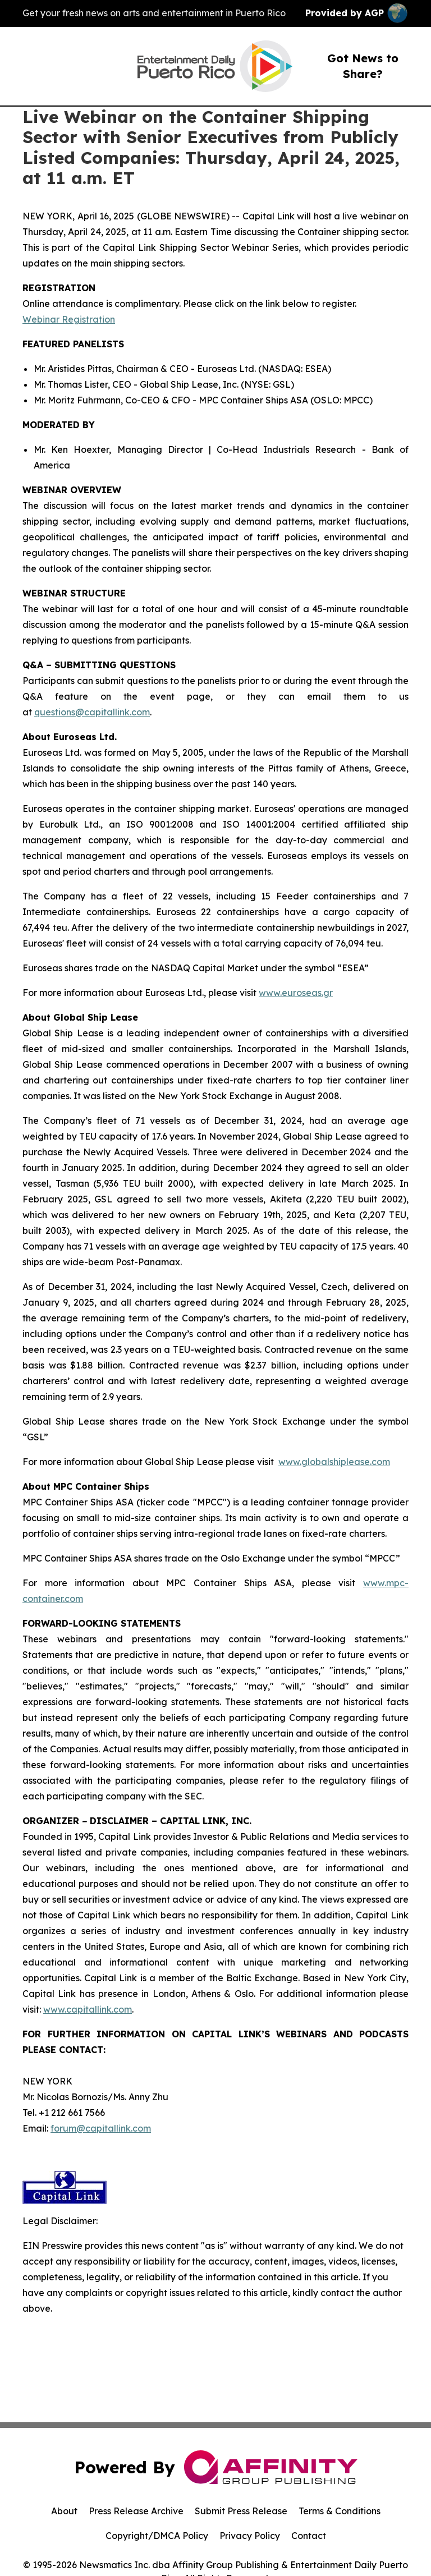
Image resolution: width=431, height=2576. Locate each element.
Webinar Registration (68, 319)
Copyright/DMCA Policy (157, 2535)
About (64, 2511)
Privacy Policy (249, 2535)
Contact (308, 2535)
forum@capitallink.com (101, 2128)
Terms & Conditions (339, 2511)
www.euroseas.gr (296, 992)
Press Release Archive (136, 2511)
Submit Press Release (241, 2511)
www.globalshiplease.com (334, 1461)
